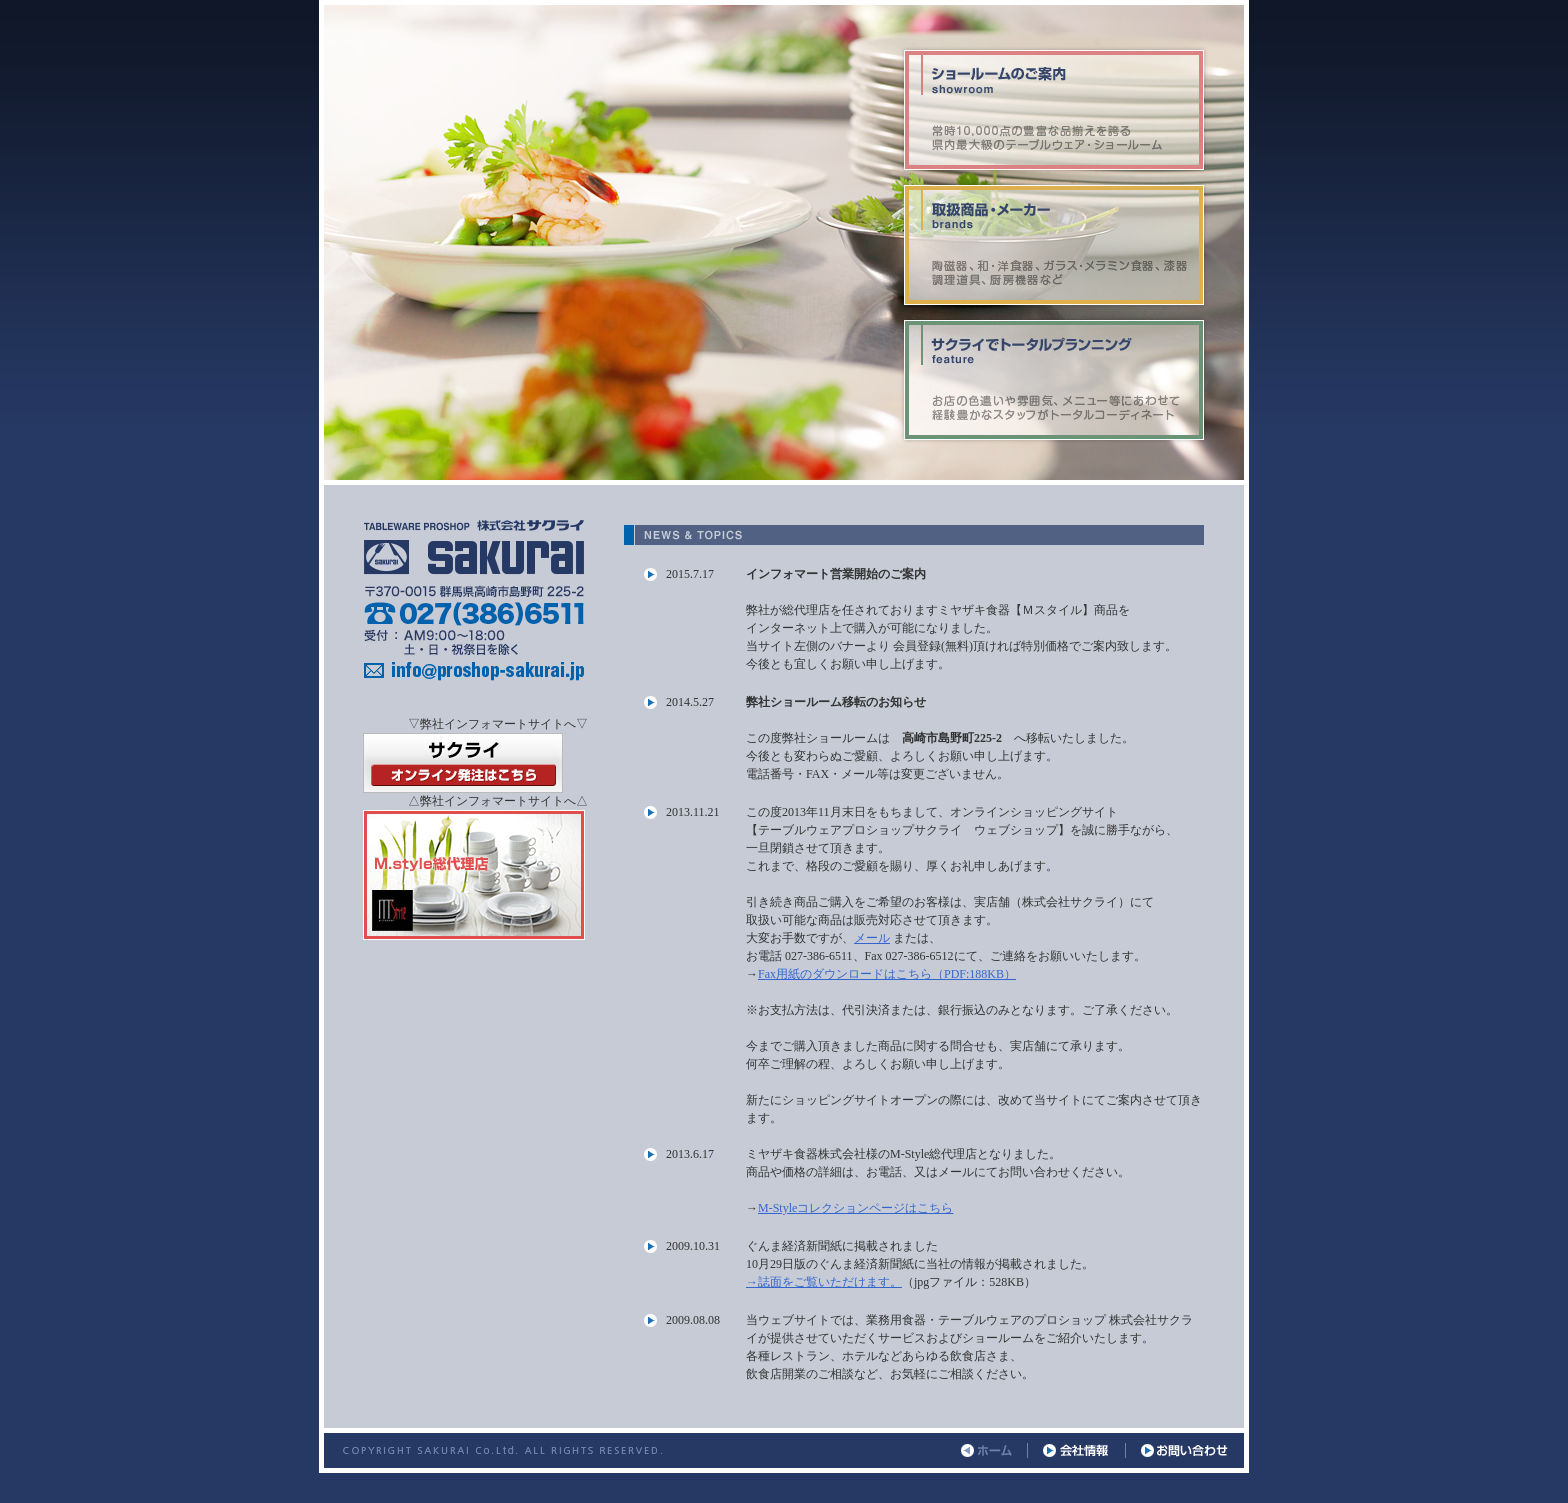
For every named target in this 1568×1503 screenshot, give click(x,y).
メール (872, 938)
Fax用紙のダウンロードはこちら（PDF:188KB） (887, 974)
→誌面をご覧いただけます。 (824, 1282)
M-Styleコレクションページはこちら (855, 1208)
